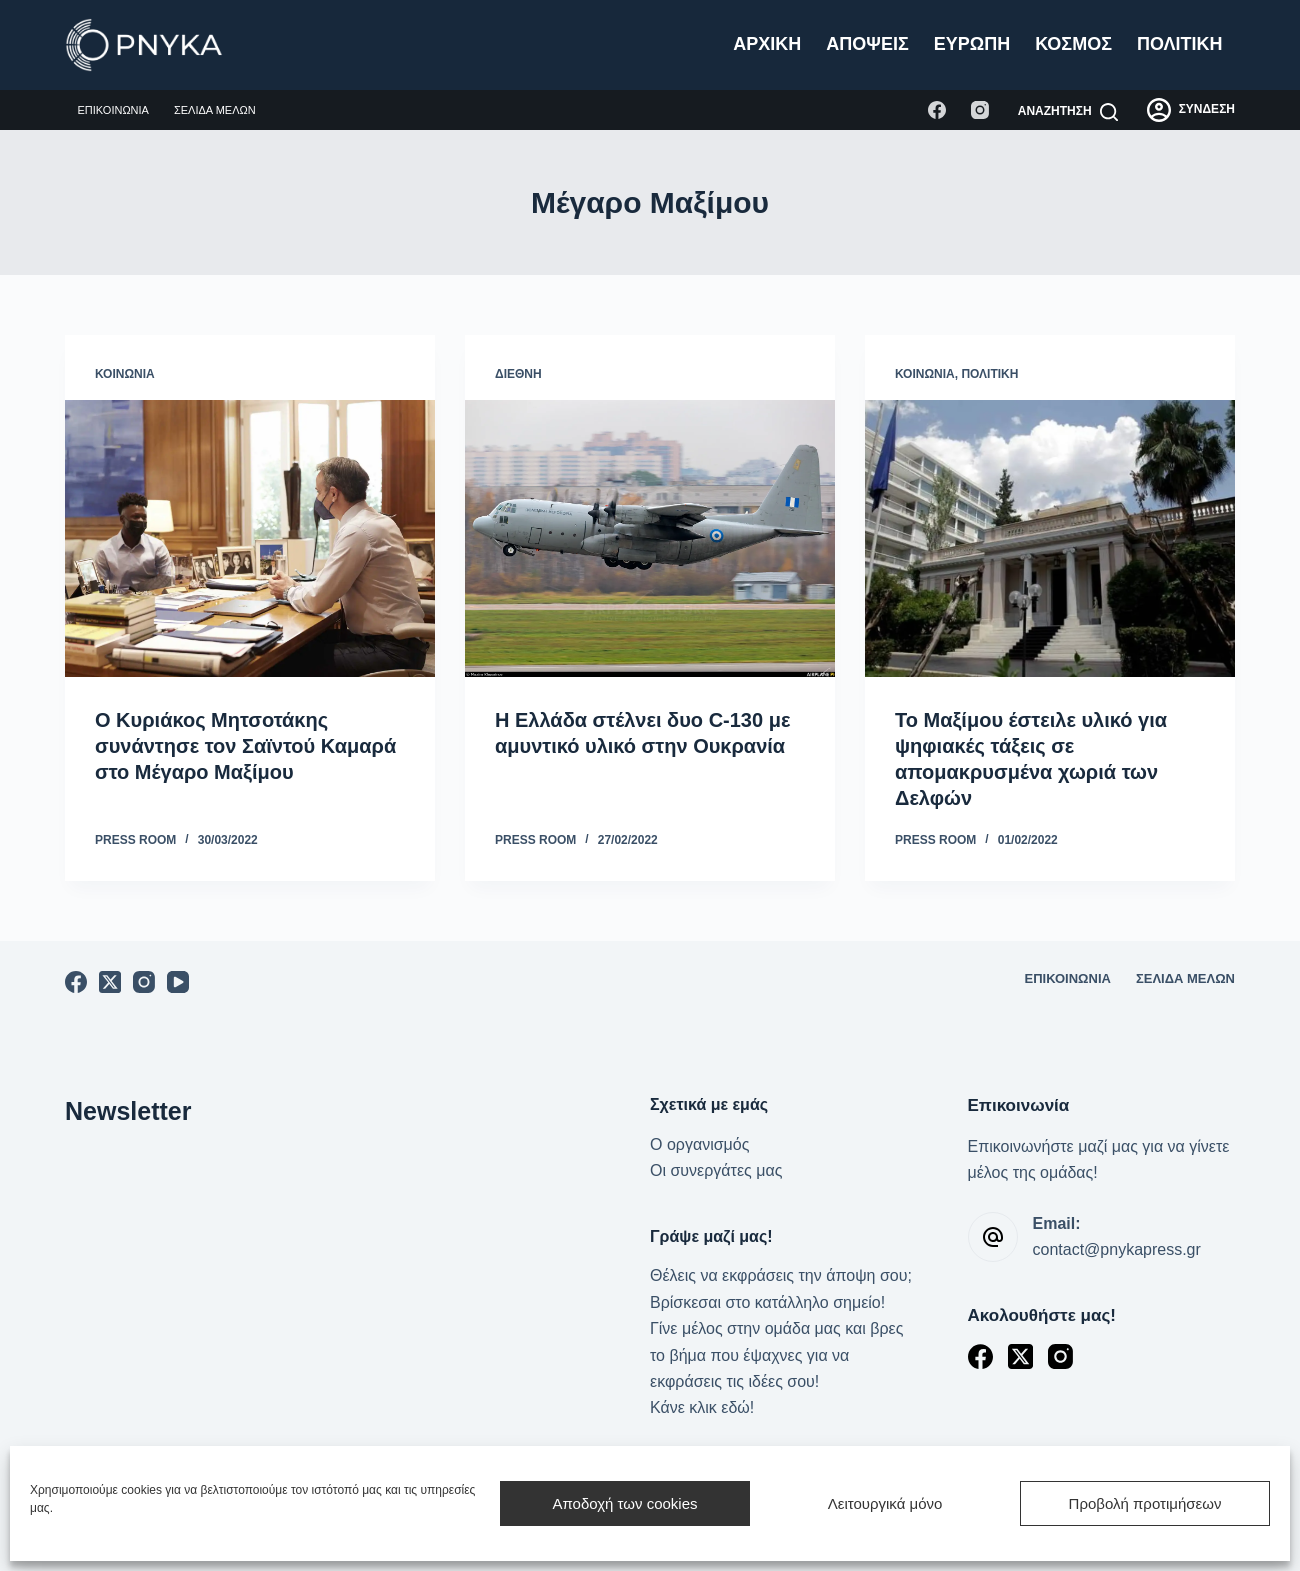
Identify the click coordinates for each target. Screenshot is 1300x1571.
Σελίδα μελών (215, 110)
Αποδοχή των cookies (624, 1503)
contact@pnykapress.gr (1117, 1249)
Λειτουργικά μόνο (885, 1503)
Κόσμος (1073, 44)
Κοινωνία (125, 374)
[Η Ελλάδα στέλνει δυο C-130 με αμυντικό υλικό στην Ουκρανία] (650, 539)
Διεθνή (518, 374)
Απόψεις (867, 44)
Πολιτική (1180, 44)
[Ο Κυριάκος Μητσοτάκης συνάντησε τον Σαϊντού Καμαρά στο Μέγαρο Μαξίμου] (250, 539)
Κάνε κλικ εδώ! (702, 1407)
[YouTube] (178, 982)
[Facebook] (937, 110)
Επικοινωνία (113, 110)
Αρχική (767, 44)
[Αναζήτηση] (1068, 112)
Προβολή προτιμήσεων (1145, 1503)
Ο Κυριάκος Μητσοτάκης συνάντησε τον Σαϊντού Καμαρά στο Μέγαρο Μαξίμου (245, 746)
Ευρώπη (972, 44)
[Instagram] (980, 110)
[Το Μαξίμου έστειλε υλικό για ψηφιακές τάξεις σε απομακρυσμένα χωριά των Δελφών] (1050, 539)
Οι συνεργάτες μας (716, 1170)
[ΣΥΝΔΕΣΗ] (1191, 110)
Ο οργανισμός (699, 1144)
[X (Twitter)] (110, 982)
